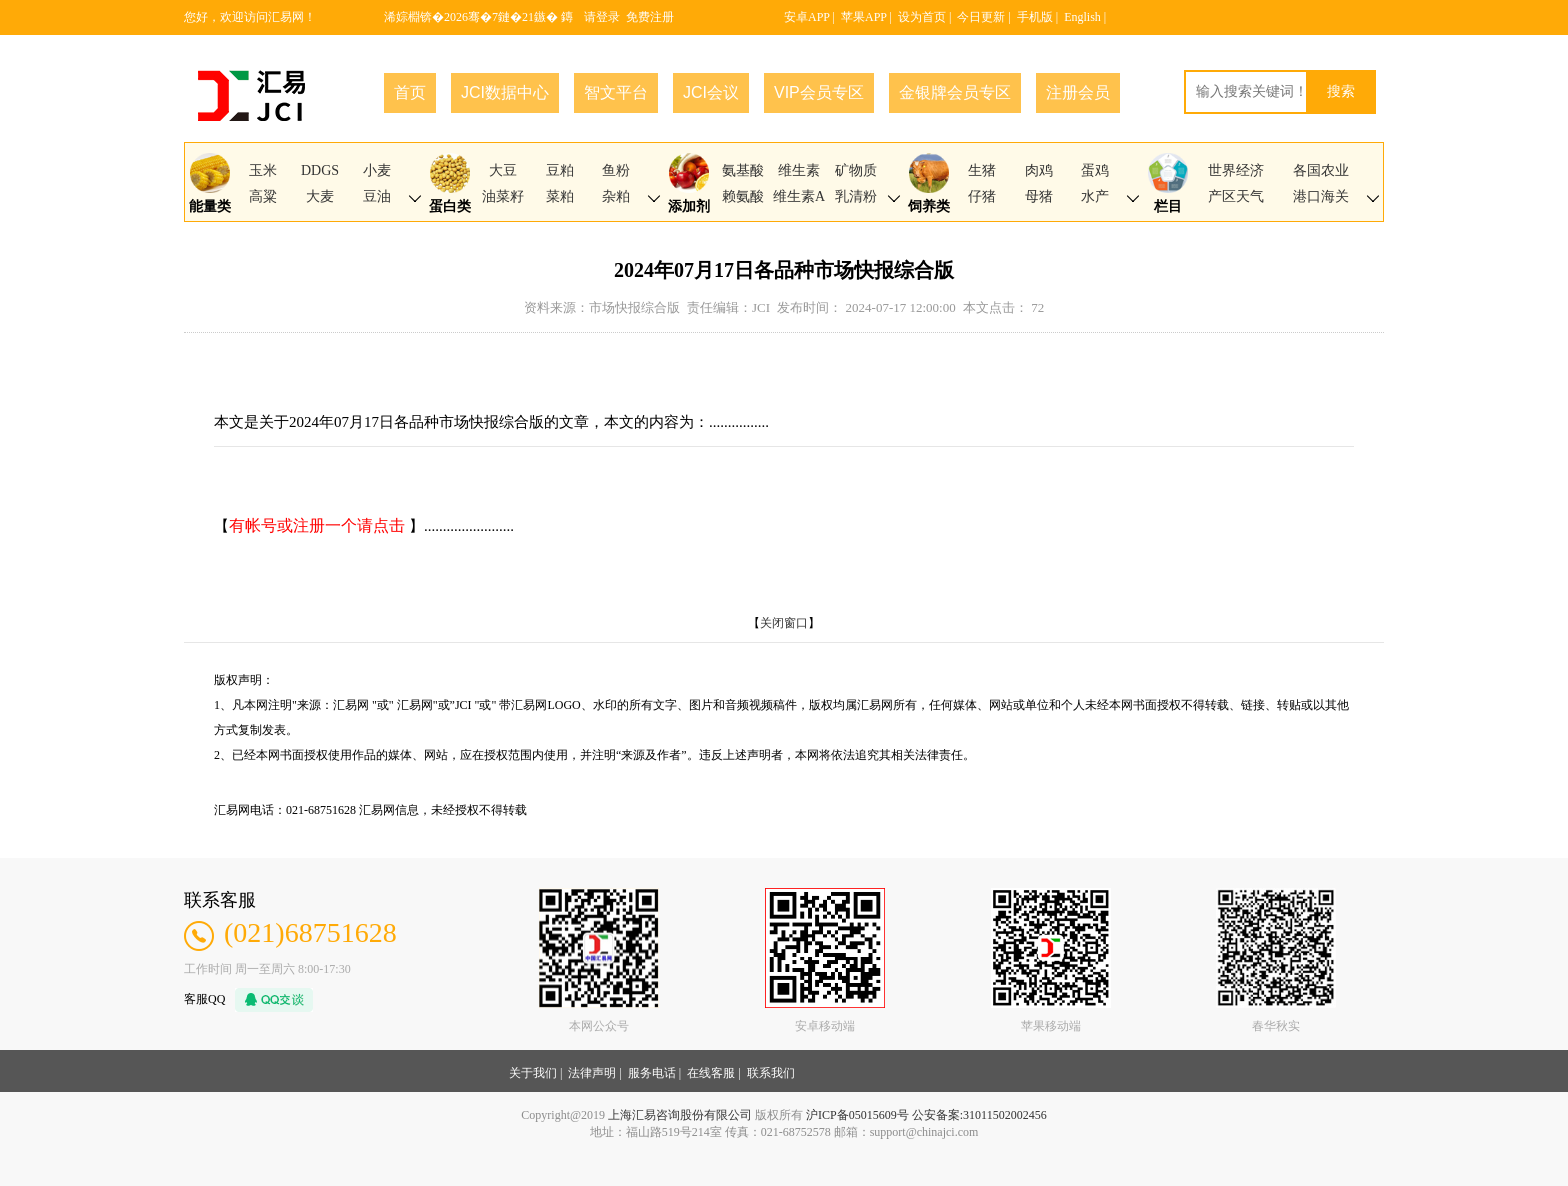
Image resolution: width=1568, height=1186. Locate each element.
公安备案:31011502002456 (979, 1115)
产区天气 (1236, 196)
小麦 (377, 170)
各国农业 (1321, 170)
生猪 (982, 170)
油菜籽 (503, 196)
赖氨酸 (743, 196)
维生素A (799, 196)
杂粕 (616, 196)
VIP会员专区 (819, 92)
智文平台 (616, 92)
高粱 (263, 196)
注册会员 (1078, 92)
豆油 (377, 196)
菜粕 (560, 196)
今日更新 (981, 17)
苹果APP (864, 17)
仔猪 (982, 196)
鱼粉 (616, 170)
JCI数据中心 (505, 92)
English (1082, 17)
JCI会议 (711, 92)
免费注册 (650, 17)
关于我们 (533, 1073)
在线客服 (711, 1073)
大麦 (320, 196)
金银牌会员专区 (955, 92)
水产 (1095, 196)
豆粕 (560, 170)
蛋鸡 (1095, 170)
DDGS (320, 170)
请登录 (602, 17)
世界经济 (1236, 170)
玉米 (263, 170)
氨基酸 (743, 170)
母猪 (1039, 196)
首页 (410, 92)
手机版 (1035, 17)
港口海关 (1321, 196)
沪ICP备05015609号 (857, 1115)
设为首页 (922, 17)
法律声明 (592, 1073)
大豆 (503, 170)
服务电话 (652, 1073)
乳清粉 (856, 196)
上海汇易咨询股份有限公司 (680, 1115)
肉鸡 (1039, 170)
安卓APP (807, 17)
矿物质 (856, 170)
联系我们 (771, 1073)
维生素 (799, 170)
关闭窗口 (784, 623)
